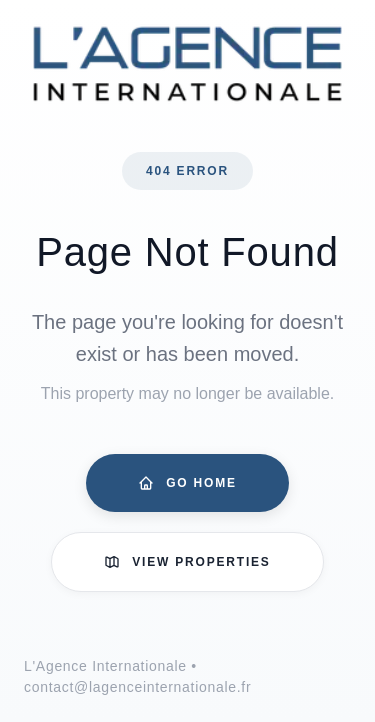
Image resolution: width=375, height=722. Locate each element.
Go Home (187, 483)
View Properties (187, 562)
